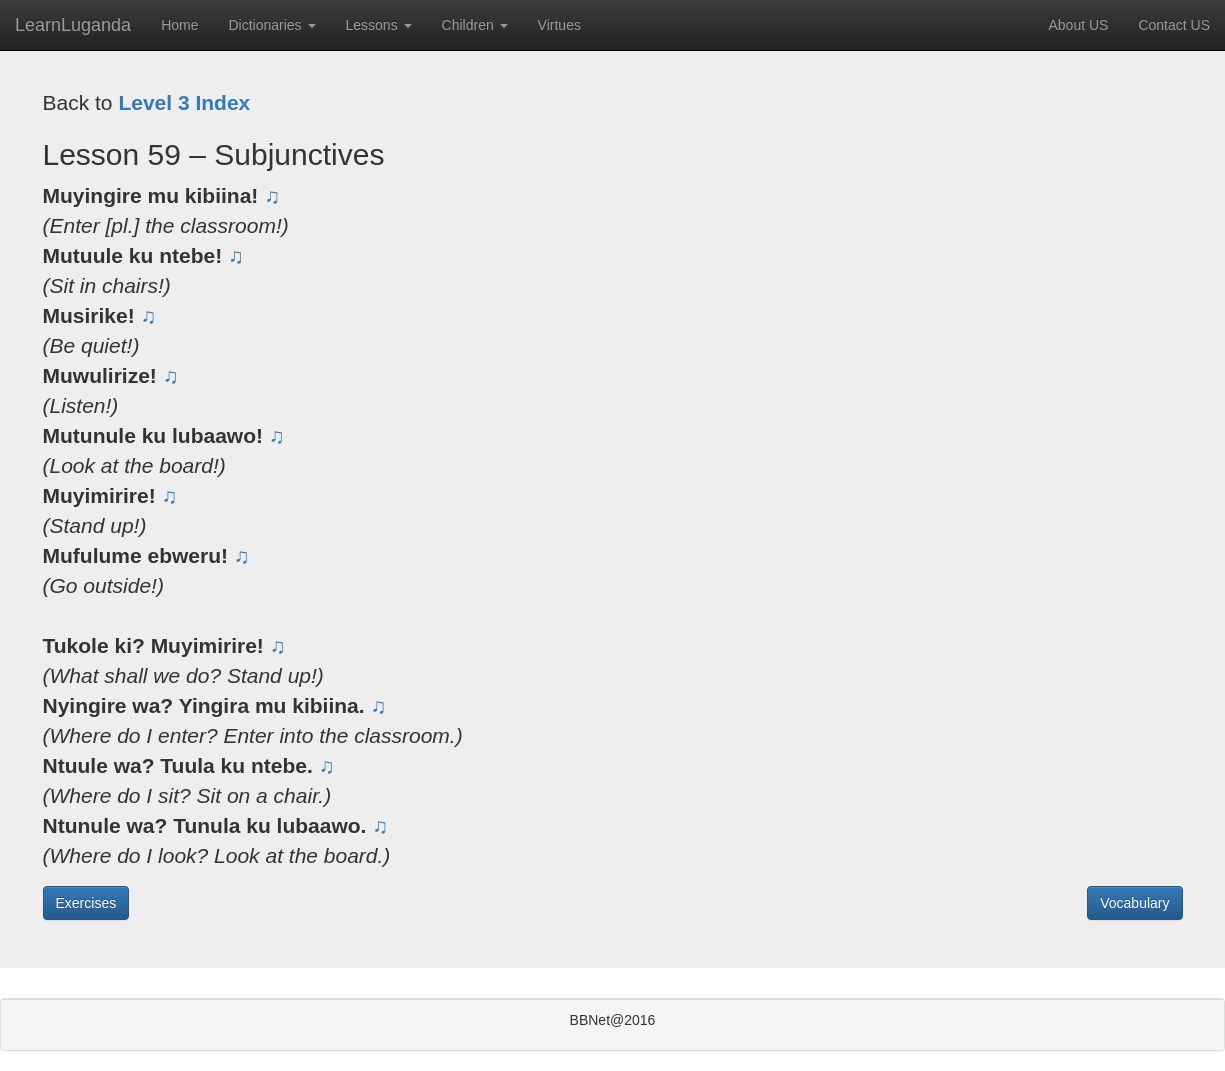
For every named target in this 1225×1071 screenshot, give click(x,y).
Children (475, 25)
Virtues (559, 25)
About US (1078, 25)
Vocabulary (1134, 903)
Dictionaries (271, 25)
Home (179, 25)
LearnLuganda (73, 25)
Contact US (1174, 25)
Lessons (379, 25)
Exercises (86, 903)
